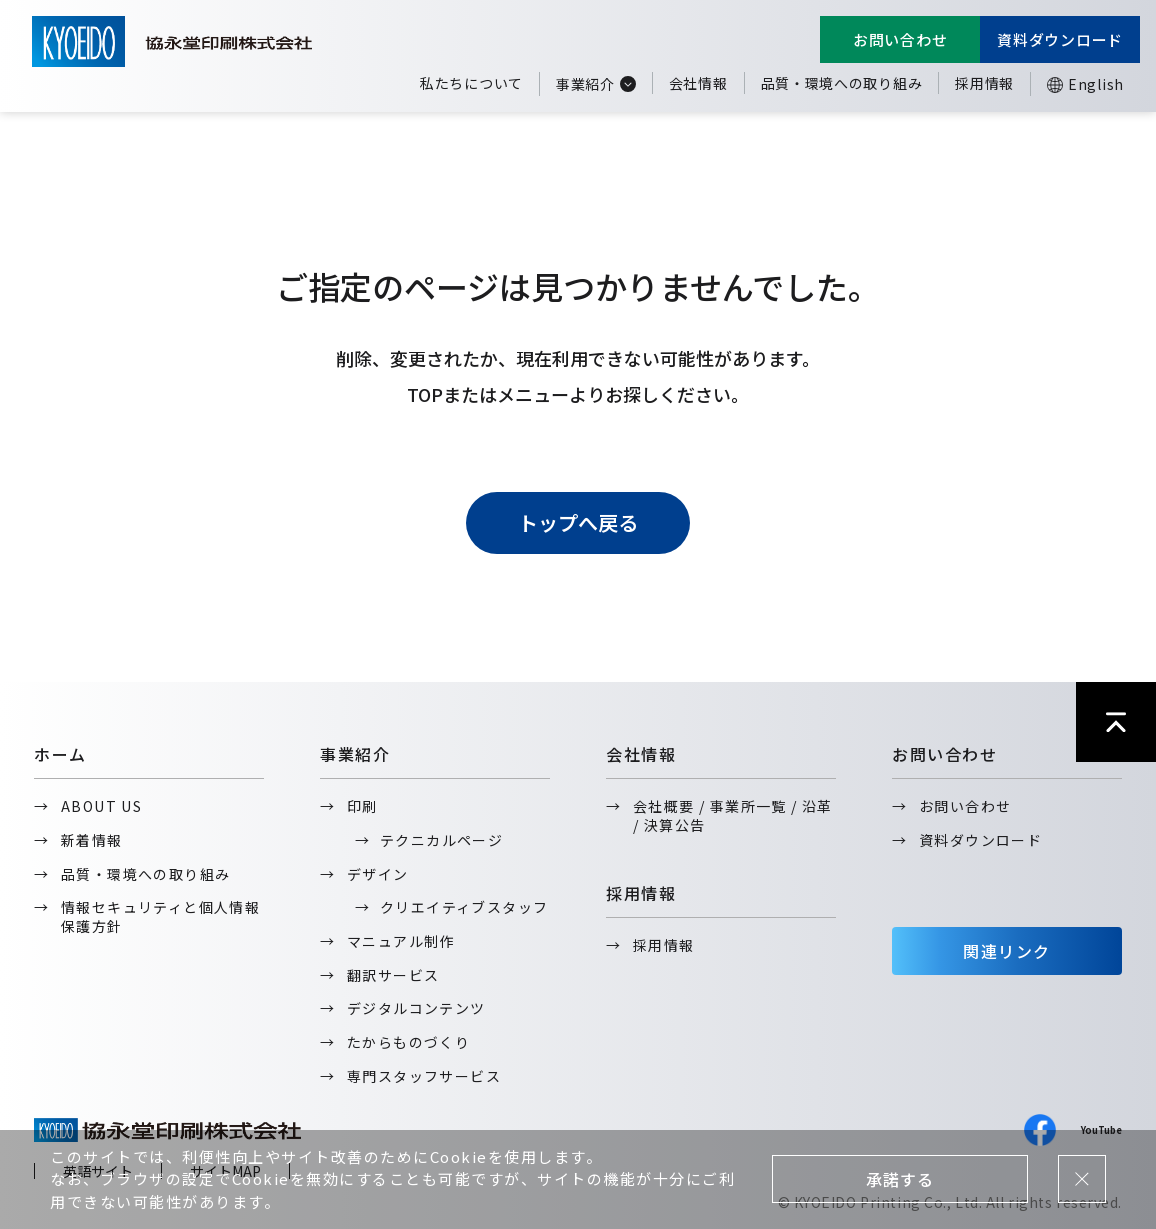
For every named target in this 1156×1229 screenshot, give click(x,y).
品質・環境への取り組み (842, 83)
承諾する (899, 1179)
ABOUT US (101, 806)
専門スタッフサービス (424, 1076)
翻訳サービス (393, 975)
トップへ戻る (578, 522)
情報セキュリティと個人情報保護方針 (160, 916)
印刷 (362, 806)
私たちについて (471, 83)
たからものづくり (408, 1042)
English (1096, 84)
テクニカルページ (441, 840)
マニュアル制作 (401, 941)
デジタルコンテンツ (416, 1008)
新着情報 (92, 840)
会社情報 (698, 83)
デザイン (378, 874)
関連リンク (1007, 951)
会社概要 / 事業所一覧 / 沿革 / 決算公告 (733, 815)
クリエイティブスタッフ (464, 907)
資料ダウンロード (1060, 39)
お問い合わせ (900, 39)
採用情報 (984, 83)
